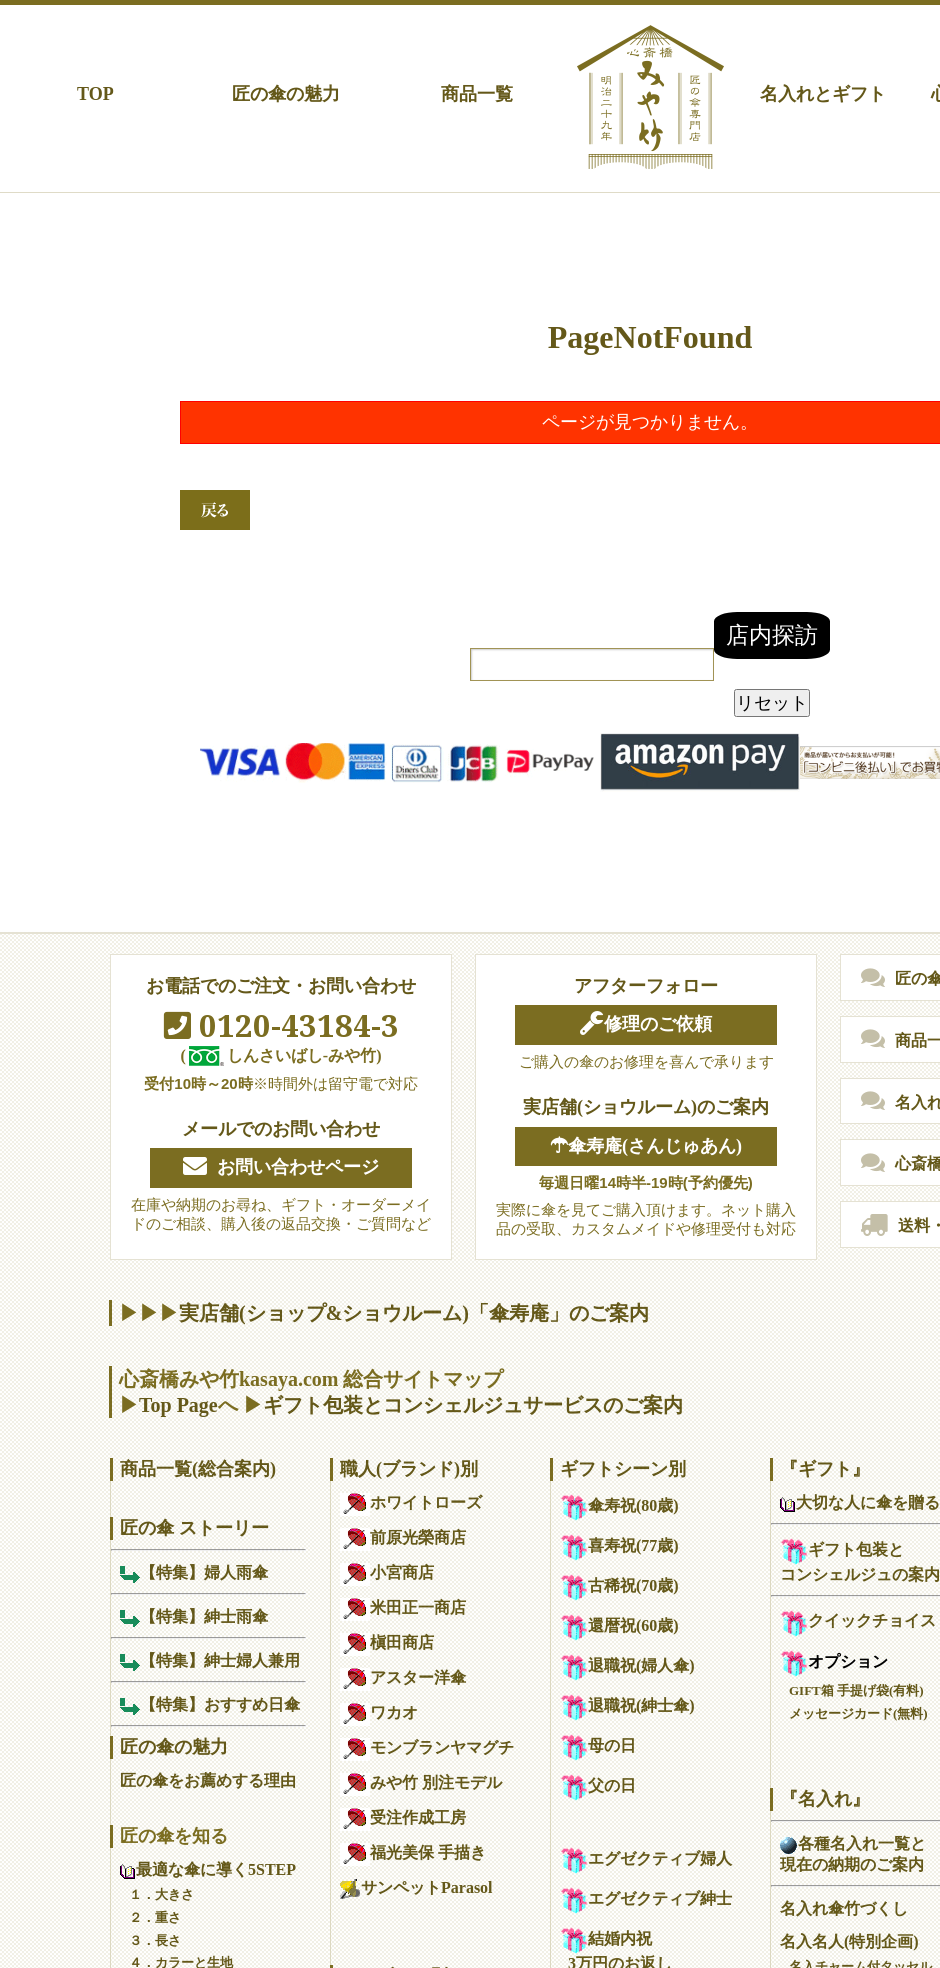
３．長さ (155, 1940)
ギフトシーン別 (623, 1469)
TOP (95, 94)
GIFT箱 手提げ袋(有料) (856, 1690)
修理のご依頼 (646, 1024)
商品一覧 (477, 94)
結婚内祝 (606, 1938)
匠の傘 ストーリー (194, 1528)
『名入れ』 (825, 1799)
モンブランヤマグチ (427, 1747)
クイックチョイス (858, 1620)
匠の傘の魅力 (286, 94)
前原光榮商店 (403, 1537)
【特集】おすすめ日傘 (210, 1704)
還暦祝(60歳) (619, 1625)
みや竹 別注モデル (421, 1782)
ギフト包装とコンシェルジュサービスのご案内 (473, 1405)
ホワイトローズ (411, 1502)
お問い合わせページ (281, 1167)
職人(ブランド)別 (409, 1469)
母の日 (598, 1745)
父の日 (598, 1785)
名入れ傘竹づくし (844, 1908)
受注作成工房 (403, 1817)
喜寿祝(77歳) (619, 1545)
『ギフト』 (825, 1469)
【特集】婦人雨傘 (194, 1572)
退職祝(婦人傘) (627, 1665)
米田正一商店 (403, 1607)
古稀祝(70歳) (619, 1585)
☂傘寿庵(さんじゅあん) (646, 1146)
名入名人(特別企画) (849, 1941)
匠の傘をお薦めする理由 (208, 1780)
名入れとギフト (823, 94)
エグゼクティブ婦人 (646, 1858)
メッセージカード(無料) (858, 1713)
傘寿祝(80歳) (619, 1505)
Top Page (178, 1405)
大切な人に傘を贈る (860, 1502)
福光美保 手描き (413, 1852)
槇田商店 (387, 1642)
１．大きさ (161, 1894)
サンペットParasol (416, 1887)
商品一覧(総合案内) (198, 1469)
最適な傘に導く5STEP (208, 1869)
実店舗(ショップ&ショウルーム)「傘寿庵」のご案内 (414, 1313)
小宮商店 (387, 1572)
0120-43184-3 (281, 1025)
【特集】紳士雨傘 (194, 1616)
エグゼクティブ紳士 (646, 1898)
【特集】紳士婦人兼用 (210, 1660)
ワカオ (379, 1712)
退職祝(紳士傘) (627, 1705)
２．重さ (155, 1917)
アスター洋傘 (403, 1677)
